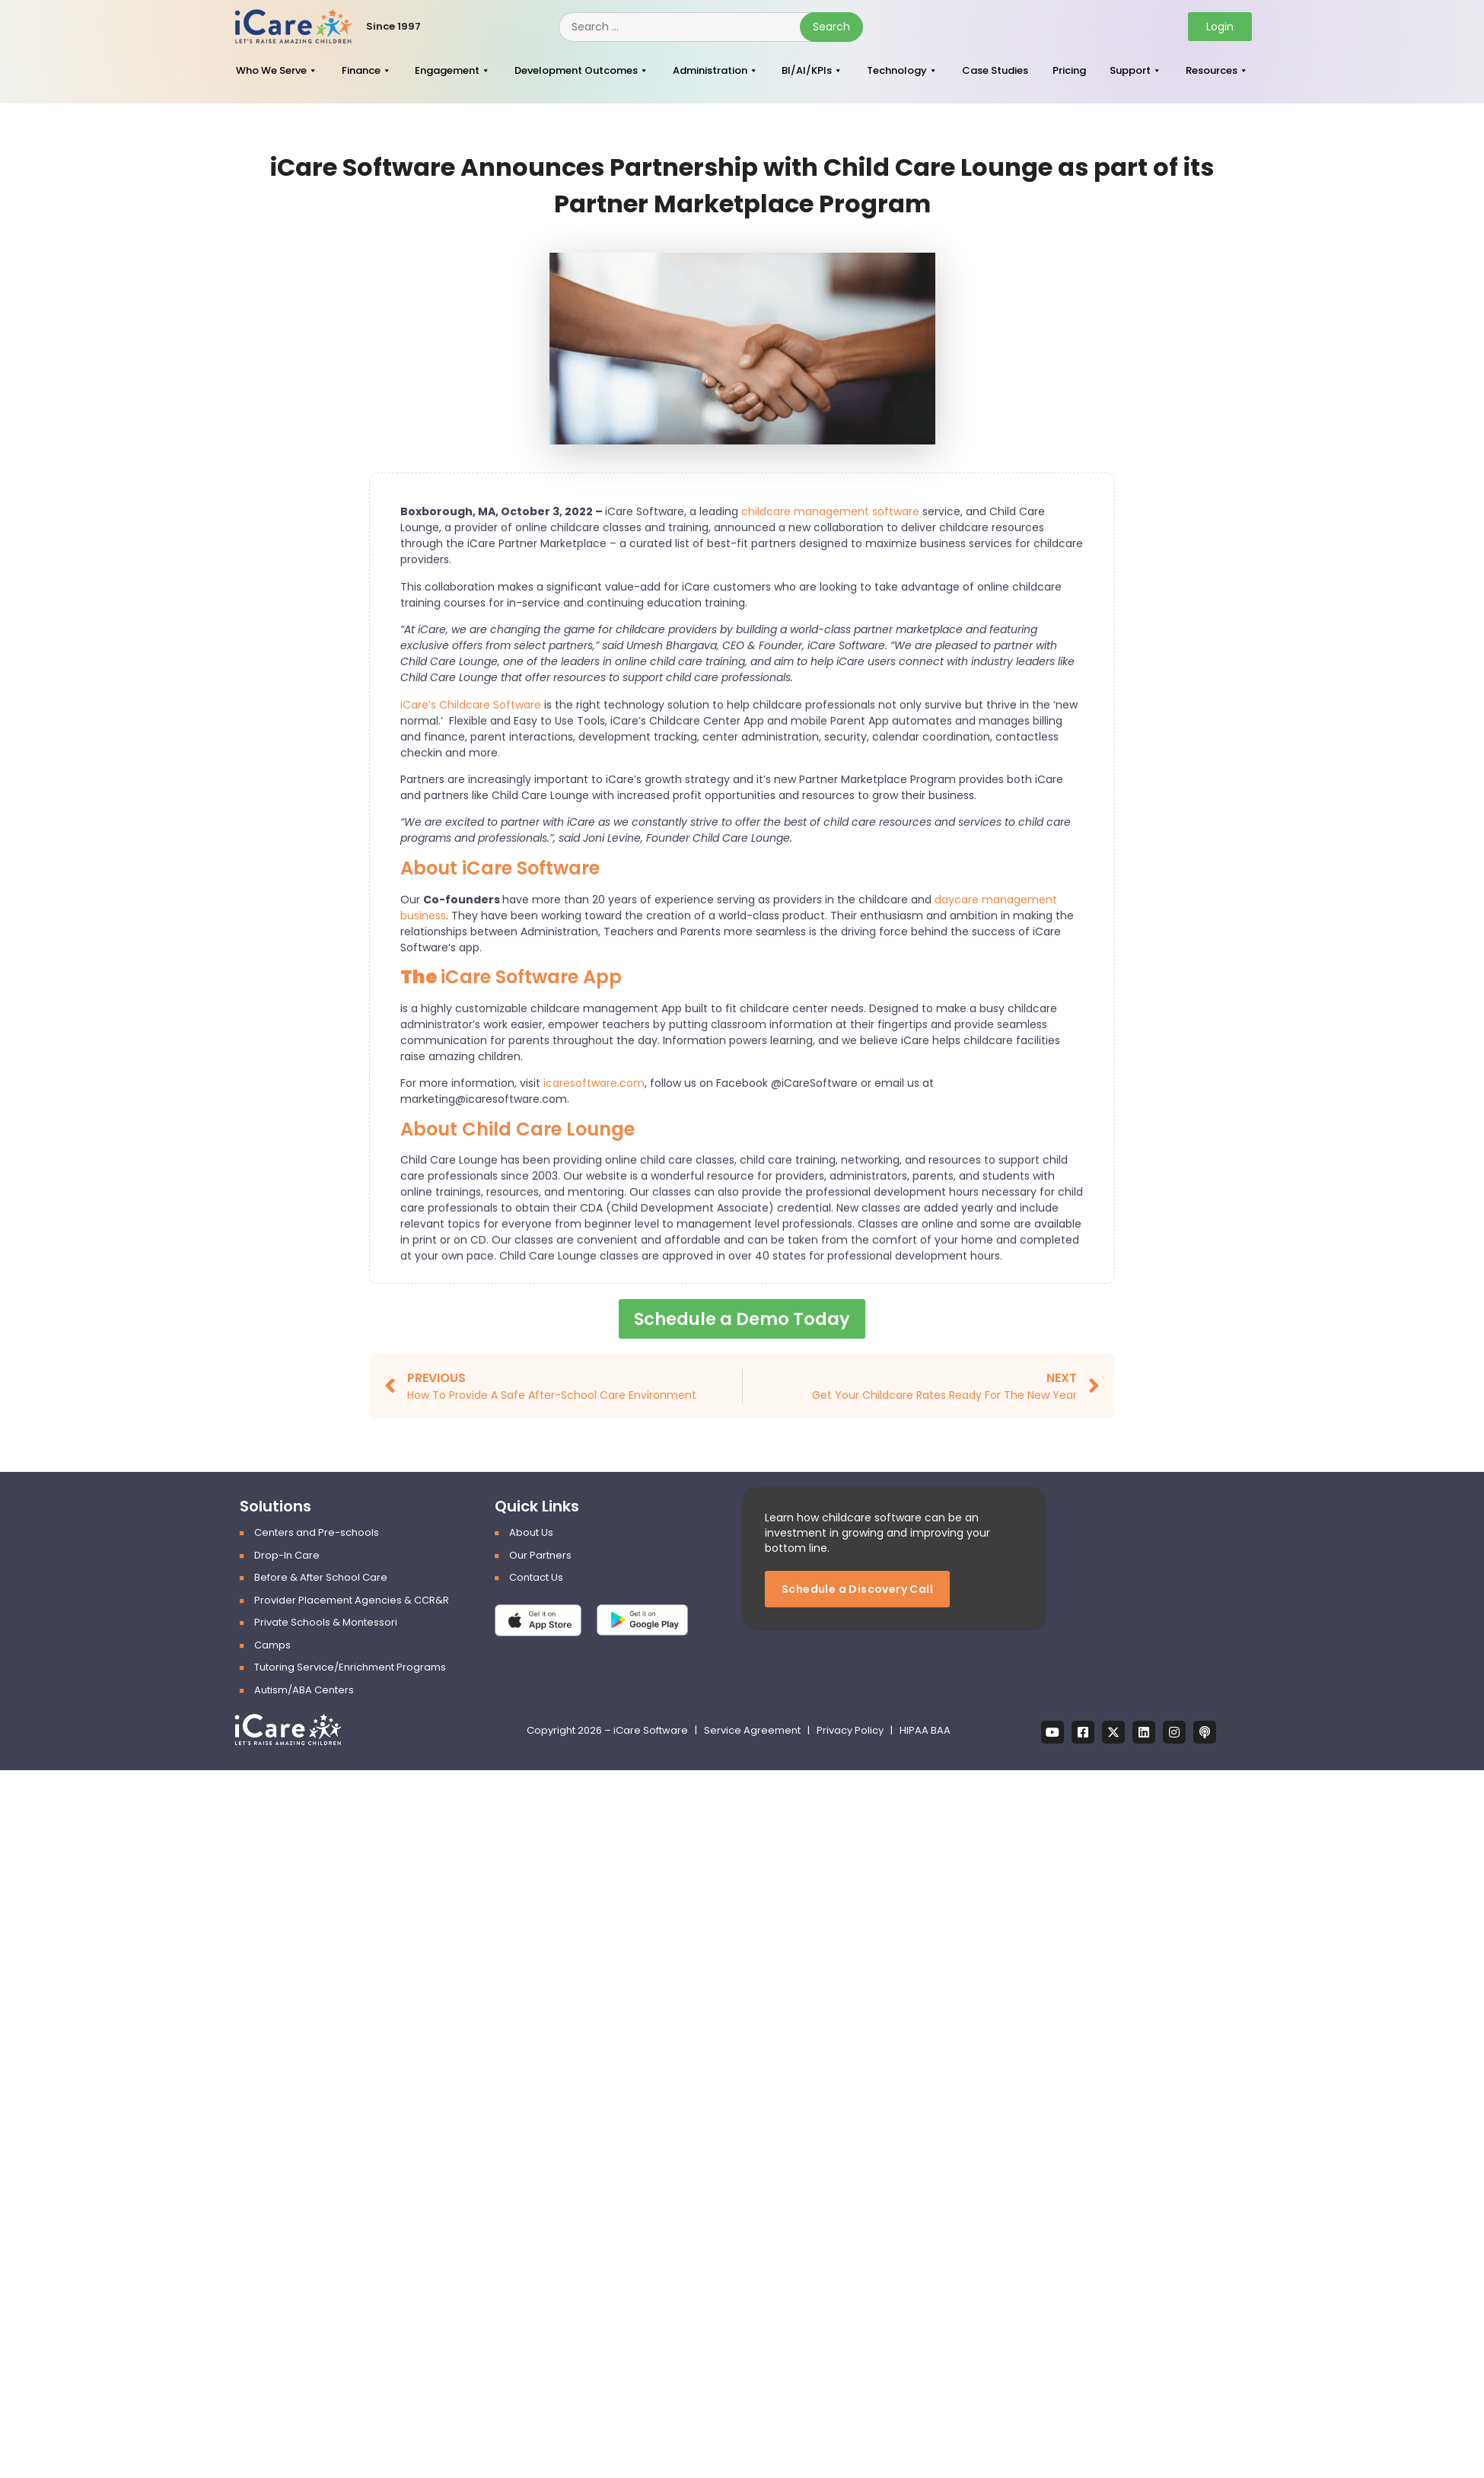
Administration (710, 70)
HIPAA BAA (925, 1731)
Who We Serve (271, 70)
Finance (361, 70)
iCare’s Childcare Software (470, 704)
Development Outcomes (576, 70)
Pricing (1069, 70)
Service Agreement (753, 1731)
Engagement (447, 70)
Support (1130, 70)
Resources (1211, 70)
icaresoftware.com (594, 1083)
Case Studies (995, 70)
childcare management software (830, 511)
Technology (897, 70)
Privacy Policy (850, 1731)
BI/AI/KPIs (807, 70)
